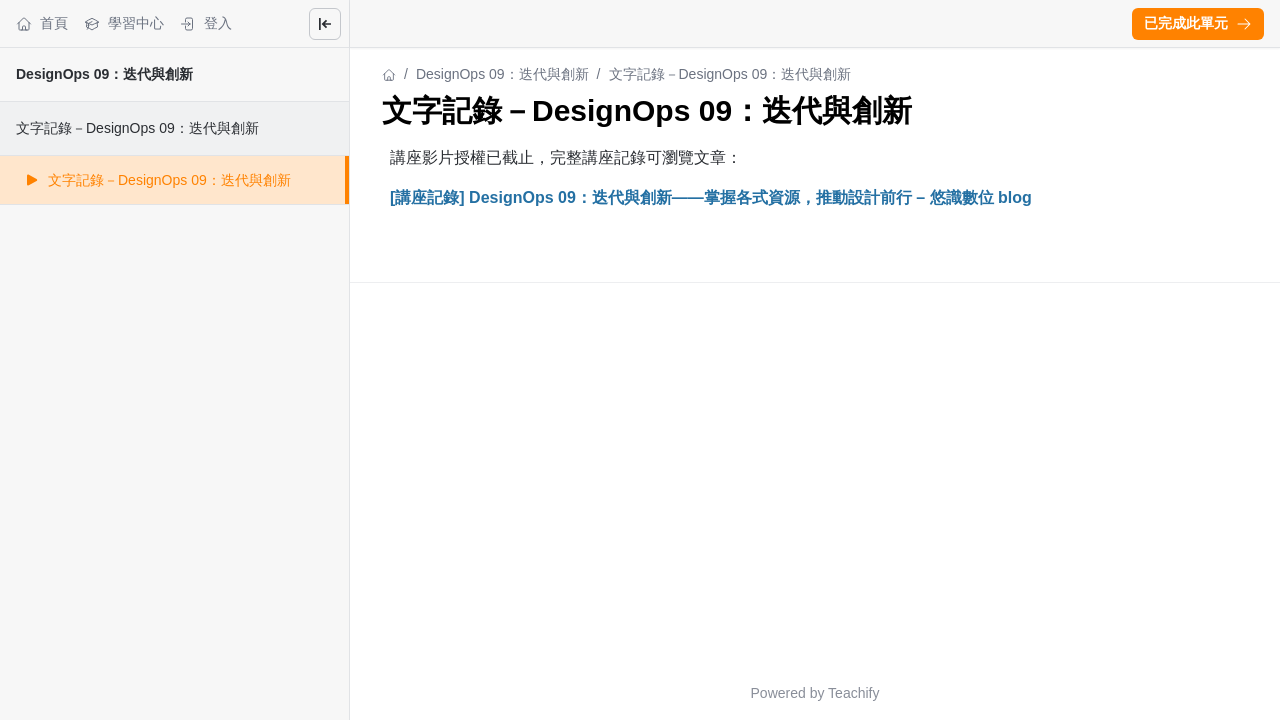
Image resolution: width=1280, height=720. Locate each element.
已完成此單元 (1198, 23)
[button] (1198, 24)
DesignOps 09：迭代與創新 (104, 74)
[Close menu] (325, 24)
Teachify (853, 693)
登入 (206, 23)
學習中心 (124, 23)
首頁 (42, 23)
